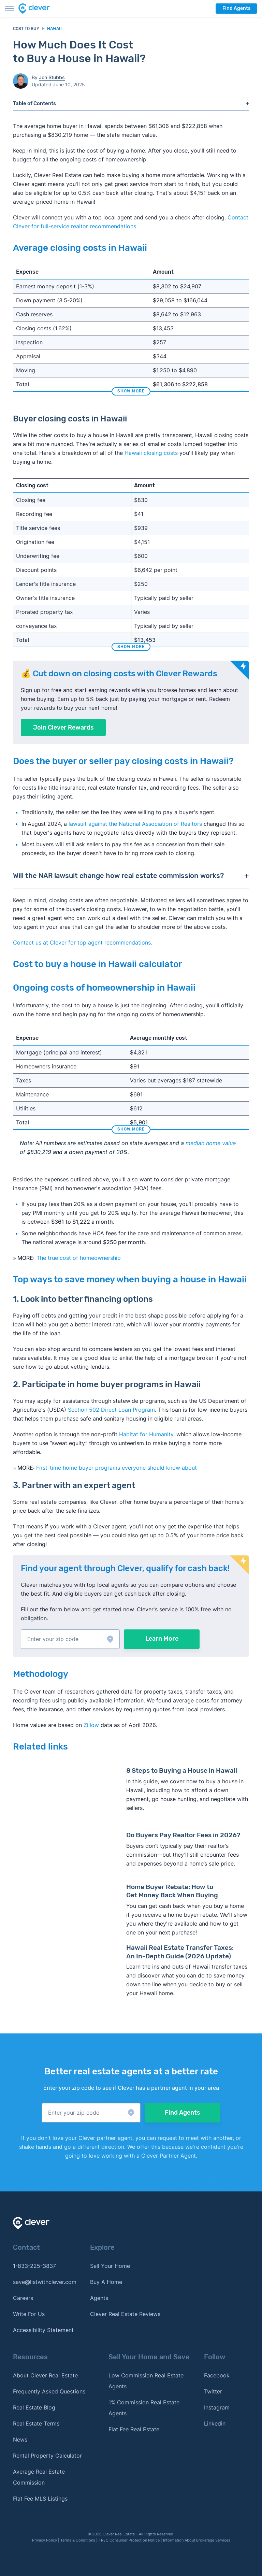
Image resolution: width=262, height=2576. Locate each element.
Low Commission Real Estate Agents (146, 2381)
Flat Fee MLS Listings (40, 2498)
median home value (211, 1143)
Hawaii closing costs (151, 452)
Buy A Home (106, 2281)
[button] (70, 1639)
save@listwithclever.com (44, 2281)
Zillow (90, 1725)
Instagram (217, 2407)
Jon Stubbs (52, 77)
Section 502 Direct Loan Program (111, 1409)
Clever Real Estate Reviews (125, 2314)
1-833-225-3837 (34, 2265)
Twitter (213, 2391)
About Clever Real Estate (45, 2375)
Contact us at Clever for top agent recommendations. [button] (82, 942)
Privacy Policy (44, 2540)
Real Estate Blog (34, 2407)
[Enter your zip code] (70, 1639)
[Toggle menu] (9, 8)
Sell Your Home (110, 2265)
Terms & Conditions (77, 2540)
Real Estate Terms (36, 2423)
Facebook (217, 2375)
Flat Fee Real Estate (133, 2429)
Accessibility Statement (43, 2330)
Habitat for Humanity (146, 1434)
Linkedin (214, 2423)
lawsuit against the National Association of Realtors (135, 823)
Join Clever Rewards (63, 727)
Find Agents (236, 8)
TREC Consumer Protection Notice (129, 2540)
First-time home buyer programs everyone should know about (116, 1467)
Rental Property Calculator (47, 2455)
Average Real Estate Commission (39, 2477)
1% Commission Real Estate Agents (143, 2408)
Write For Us (29, 2314)
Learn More (161, 1638)
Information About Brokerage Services (196, 2540)
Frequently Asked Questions (49, 2391)
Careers (23, 2297)
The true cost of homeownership (79, 1257)
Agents (99, 2297)
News (20, 2439)
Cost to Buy (26, 28)
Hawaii (54, 28)
